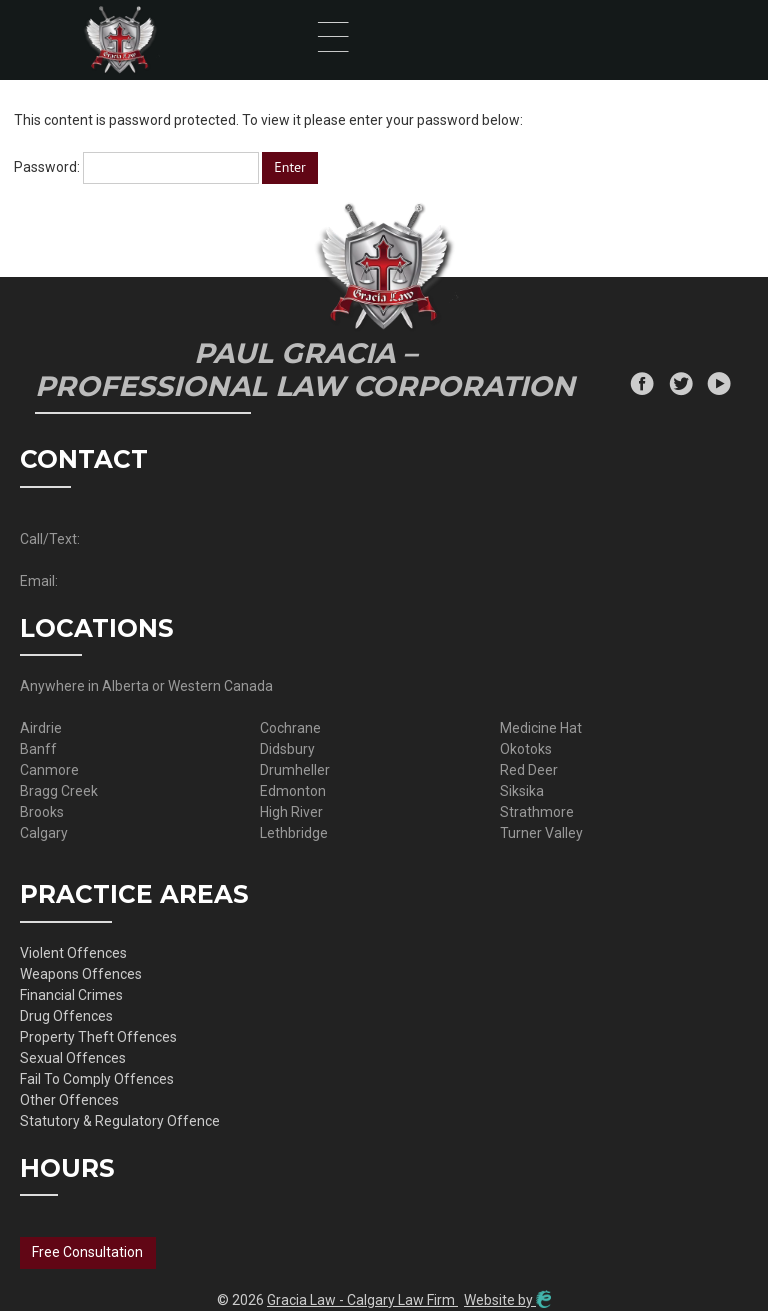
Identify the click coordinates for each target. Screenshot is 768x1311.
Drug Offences (66, 1016)
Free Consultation (87, 1252)
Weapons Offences (81, 974)
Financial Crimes (71, 995)
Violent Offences (73, 953)
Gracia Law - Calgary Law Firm (362, 1300)
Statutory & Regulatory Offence (120, 1121)
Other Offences (69, 1100)
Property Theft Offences (98, 1037)
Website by (507, 1300)
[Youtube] (719, 386)
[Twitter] (681, 386)
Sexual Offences (73, 1058)
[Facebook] (642, 386)
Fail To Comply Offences (97, 1079)
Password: (136, 167)
